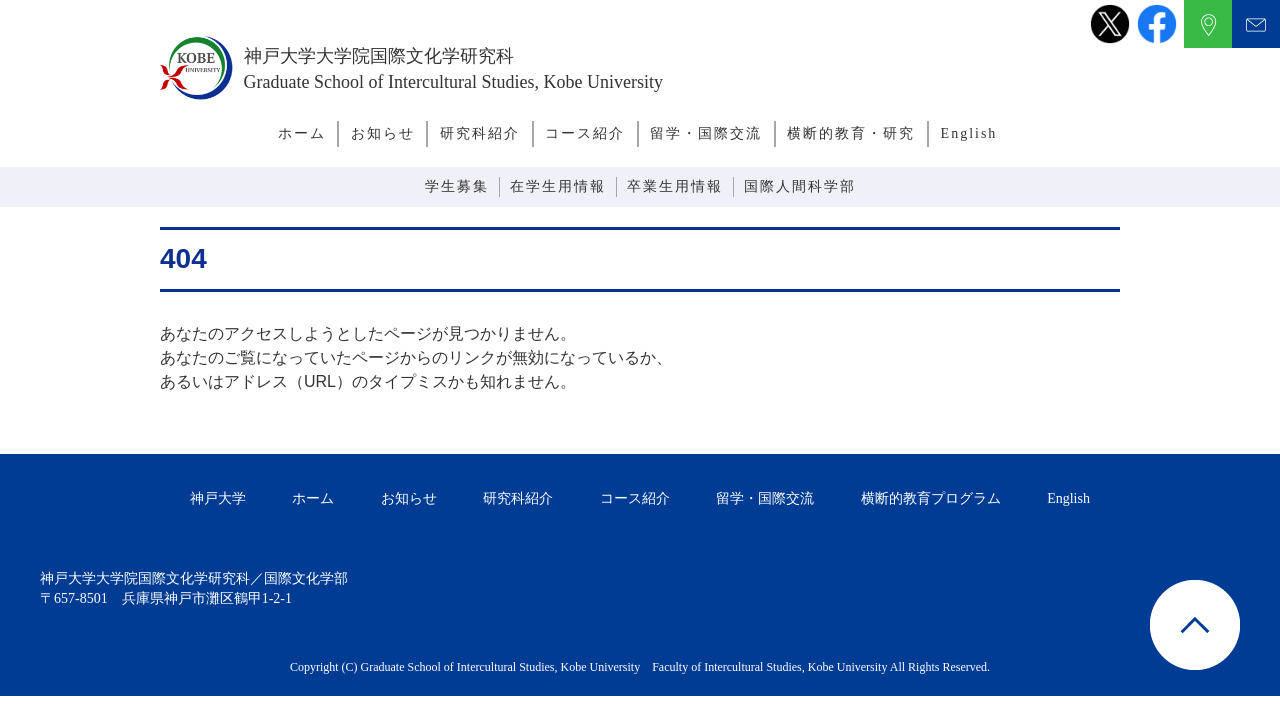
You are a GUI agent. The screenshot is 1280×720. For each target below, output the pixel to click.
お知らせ (383, 133)
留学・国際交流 (706, 133)
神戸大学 (218, 498)
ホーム (302, 133)
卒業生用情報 (675, 186)
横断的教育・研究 (851, 133)
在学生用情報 (558, 186)
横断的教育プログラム (931, 498)
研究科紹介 (480, 133)
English (969, 133)
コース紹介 (585, 133)
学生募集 (457, 186)
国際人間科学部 (800, 186)
